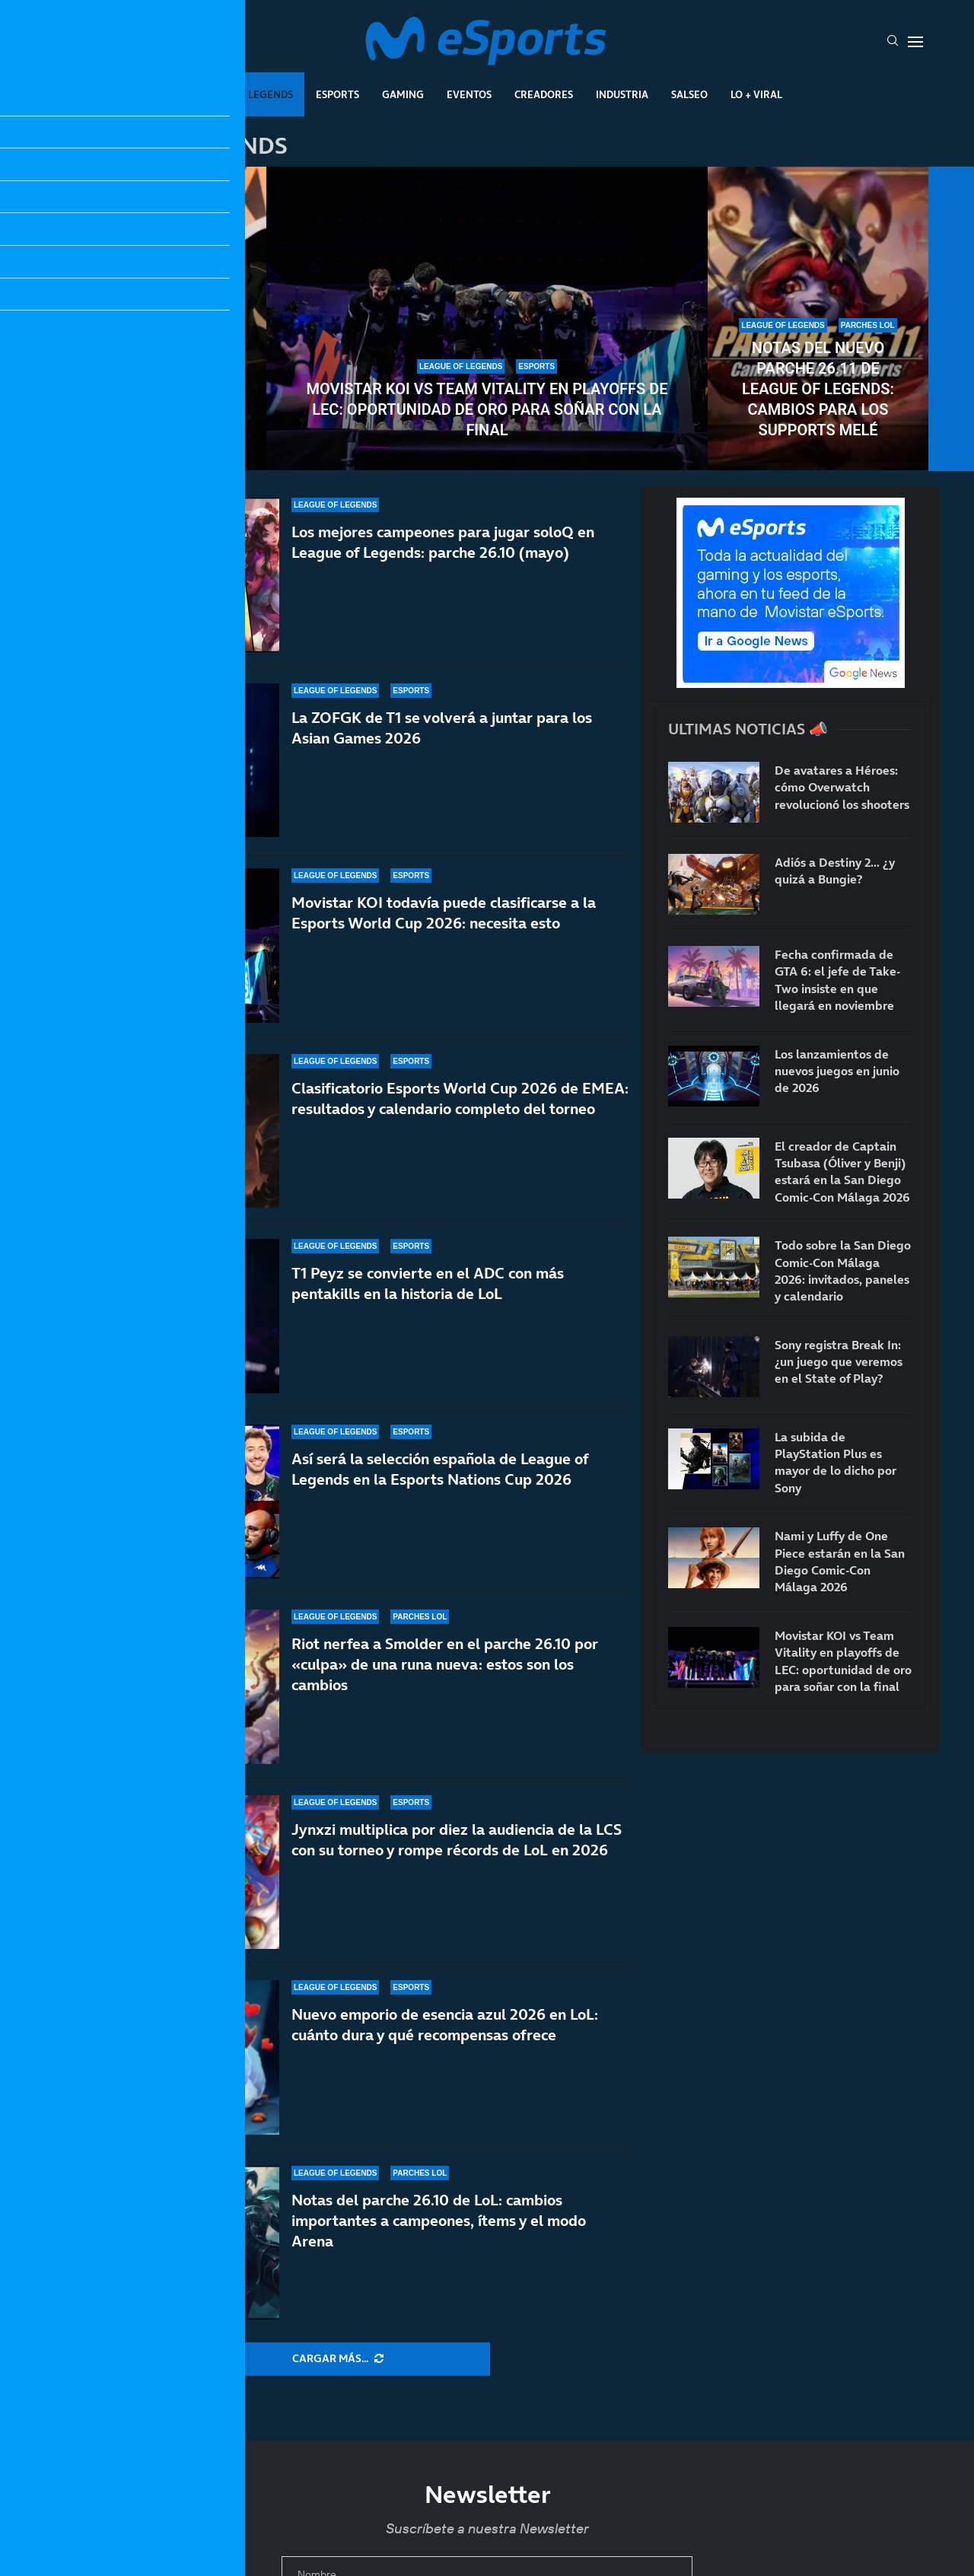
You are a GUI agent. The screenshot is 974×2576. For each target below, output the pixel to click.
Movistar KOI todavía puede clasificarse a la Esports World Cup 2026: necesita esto (443, 913)
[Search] (892, 42)
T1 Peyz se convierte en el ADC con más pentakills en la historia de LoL (427, 1313)
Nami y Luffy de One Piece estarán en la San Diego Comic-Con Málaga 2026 (840, 1561)
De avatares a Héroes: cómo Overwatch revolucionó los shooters (842, 787)
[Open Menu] (915, 41)
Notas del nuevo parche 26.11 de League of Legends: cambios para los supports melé (818, 389)
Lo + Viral (756, 94)
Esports (337, 94)
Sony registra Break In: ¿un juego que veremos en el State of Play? (838, 1361)
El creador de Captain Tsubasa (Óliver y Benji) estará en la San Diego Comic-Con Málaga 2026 (842, 1171)
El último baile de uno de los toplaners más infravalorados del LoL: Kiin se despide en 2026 (156, 378)
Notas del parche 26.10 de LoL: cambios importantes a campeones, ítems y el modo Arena (438, 2220)
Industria (622, 94)
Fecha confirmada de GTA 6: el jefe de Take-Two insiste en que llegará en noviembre (837, 980)
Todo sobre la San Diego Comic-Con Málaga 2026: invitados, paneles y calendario (843, 1270)
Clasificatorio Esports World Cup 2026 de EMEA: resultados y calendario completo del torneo (460, 1106)
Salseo (689, 94)
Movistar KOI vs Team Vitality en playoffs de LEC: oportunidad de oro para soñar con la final (486, 409)
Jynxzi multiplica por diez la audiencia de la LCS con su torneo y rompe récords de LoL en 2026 (456, 1844)
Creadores (543, 94)
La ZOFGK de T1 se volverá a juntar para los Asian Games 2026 (441, 728)
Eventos (469, 94)
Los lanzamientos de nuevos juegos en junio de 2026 (837, 1071)
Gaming (403, 94)
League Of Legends (242, 94)
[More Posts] (338, 2359)
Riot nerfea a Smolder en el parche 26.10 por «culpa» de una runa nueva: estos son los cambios (444, 1691)
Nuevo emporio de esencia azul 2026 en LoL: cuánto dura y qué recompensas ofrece (444, 2025)
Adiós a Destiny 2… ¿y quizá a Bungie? (835, 870)
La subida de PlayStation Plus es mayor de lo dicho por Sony (835, 1462)
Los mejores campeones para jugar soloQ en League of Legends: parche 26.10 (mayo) (442, 542)
